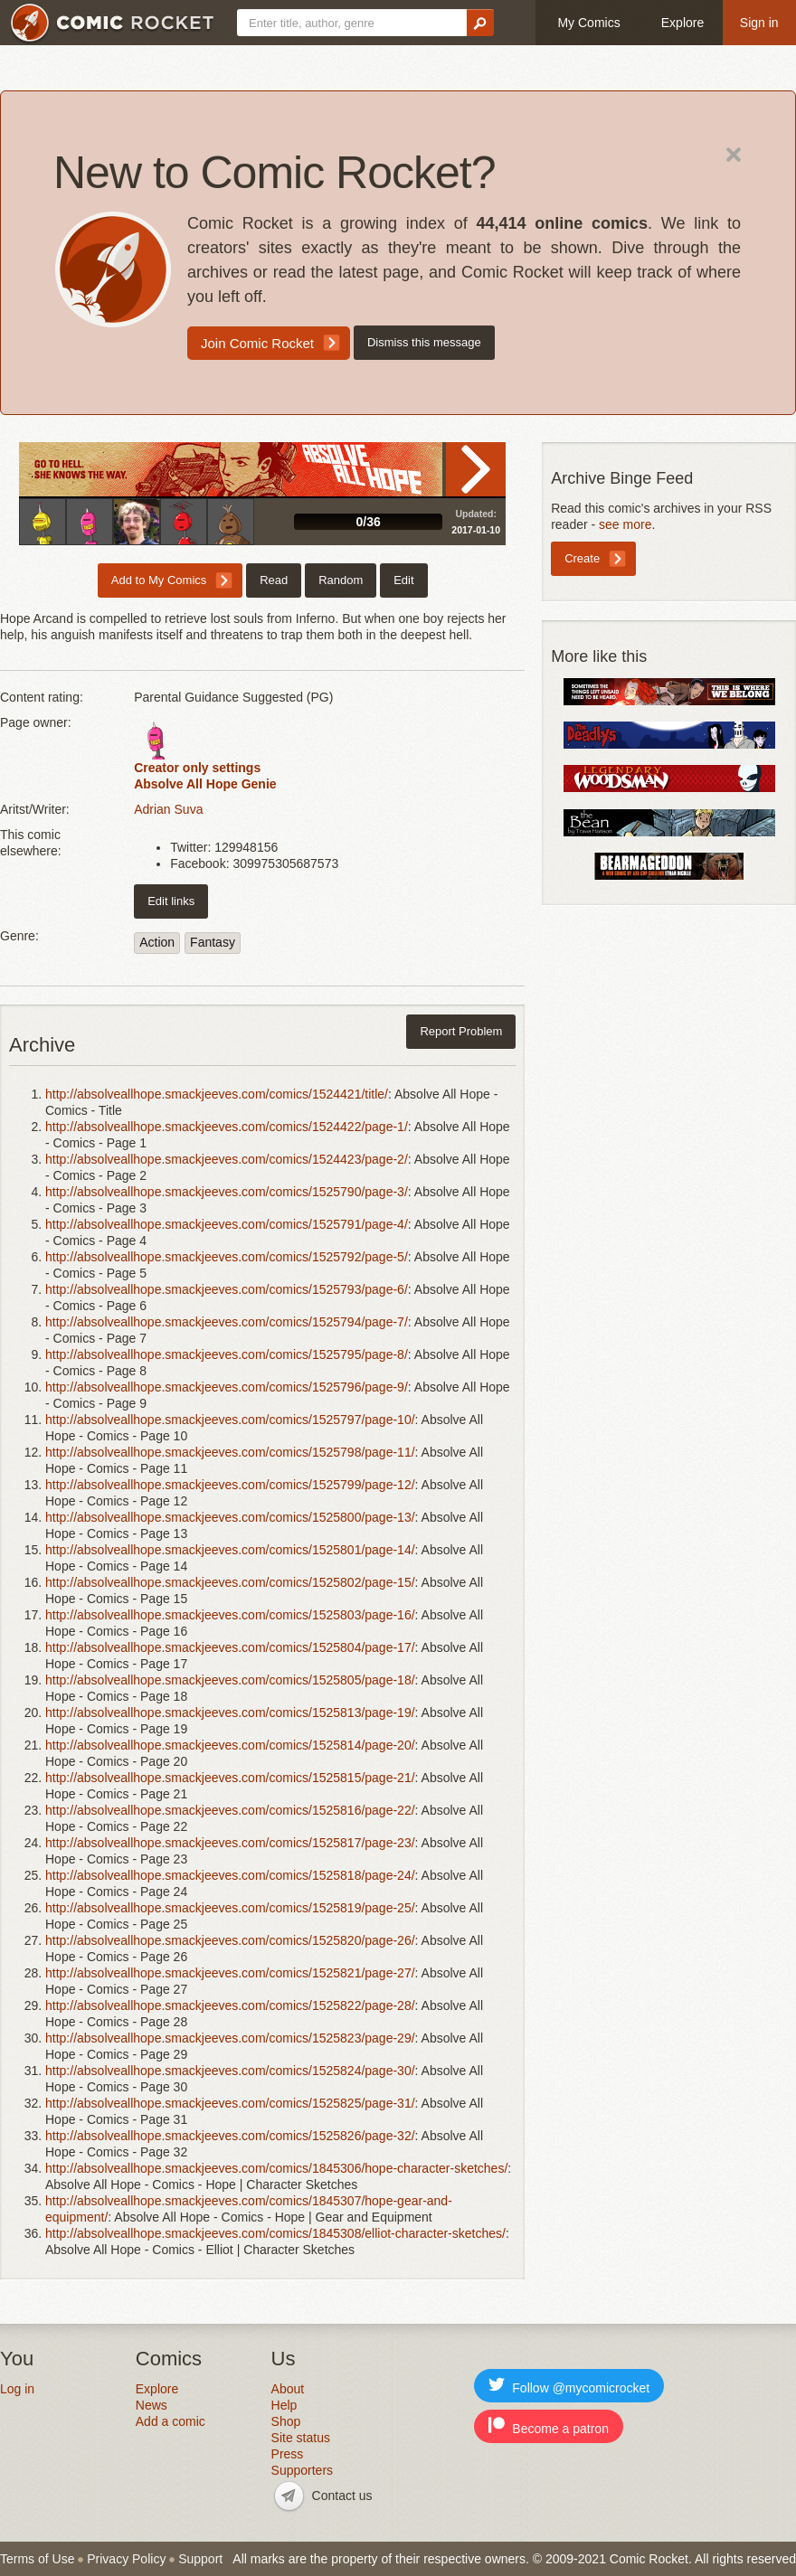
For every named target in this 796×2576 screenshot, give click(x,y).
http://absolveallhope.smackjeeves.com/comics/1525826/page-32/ (230, 2135)
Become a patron (548, 2426)
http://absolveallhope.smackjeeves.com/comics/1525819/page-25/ (230, 1908)
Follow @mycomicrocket (568, 2385)
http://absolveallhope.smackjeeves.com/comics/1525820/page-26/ (230, 1940)
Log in (17, 2389)
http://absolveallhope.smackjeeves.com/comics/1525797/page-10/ (230, 1419)
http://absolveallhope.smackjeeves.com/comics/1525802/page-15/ (230, 1582)
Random (340, 580)
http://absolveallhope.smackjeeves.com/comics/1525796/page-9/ (226, 1387)
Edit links (170, 901)
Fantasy (212, 942)
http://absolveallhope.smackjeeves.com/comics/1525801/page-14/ (230, 1550)
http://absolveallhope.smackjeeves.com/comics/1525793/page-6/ (226, 1289)
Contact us (342, 2495)
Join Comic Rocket (257, 343)
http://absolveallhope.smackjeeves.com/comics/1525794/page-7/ (226, 1322)
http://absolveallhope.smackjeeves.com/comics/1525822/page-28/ (230, 2005)
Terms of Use (37, 2559)
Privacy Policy (126, 2559)
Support (200, 2559)
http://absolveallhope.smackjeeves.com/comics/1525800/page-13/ (230, 1517)
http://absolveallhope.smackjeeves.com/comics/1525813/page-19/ (230, 1712)
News (151, 2405)
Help (284, 2405)
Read (476, 469)
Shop (286, 2421)
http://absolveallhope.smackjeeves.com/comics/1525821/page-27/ (230, 1973)
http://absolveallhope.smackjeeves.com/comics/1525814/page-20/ (230, 1745)
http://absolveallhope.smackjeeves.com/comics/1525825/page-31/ (230, 2103)
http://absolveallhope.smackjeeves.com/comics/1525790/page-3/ (226, 1191)
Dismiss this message (424, 342)
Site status (300, 2437)
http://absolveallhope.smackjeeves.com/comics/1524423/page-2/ (226, 1159)
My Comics (588, 22)
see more (625, 524)
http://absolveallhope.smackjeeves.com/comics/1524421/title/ (216, 1094)
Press (287, 2454)
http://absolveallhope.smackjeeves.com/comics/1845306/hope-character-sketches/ (276, 2168)
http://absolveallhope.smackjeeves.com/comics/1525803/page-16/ (230, 1615)
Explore (682, 22)
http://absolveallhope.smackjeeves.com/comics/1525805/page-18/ (230, 1680)
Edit (403, 580)
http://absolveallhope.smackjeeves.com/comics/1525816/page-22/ (230, 1810)
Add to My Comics (158, 580)
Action (157, 942)
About (288, 2389)
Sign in (759, 22)
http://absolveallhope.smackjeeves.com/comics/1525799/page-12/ (230, 1484)
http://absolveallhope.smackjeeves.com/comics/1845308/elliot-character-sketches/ (275, 2233)
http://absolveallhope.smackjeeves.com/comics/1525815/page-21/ (230, 1777)
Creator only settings (197, 767)
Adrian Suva (168, 809)
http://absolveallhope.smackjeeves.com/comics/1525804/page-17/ (230, 1647)
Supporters (302, 2470)
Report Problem (461, 1031)
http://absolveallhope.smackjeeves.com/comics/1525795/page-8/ (226, 1354)
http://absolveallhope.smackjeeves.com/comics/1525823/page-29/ (230, 2038)
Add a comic (170, 2421)
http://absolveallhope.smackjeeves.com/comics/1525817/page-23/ (230, 1842)
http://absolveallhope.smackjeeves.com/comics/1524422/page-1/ (226, 1126)
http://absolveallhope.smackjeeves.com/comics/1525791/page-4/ (226, 1224)
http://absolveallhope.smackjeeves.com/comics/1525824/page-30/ (230, 2070)
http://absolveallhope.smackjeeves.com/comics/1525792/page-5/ (226, 1257)
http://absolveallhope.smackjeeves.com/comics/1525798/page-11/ (230, 1452)
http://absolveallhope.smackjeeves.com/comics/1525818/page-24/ (230, 1875)
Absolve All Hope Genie (205, 784)
